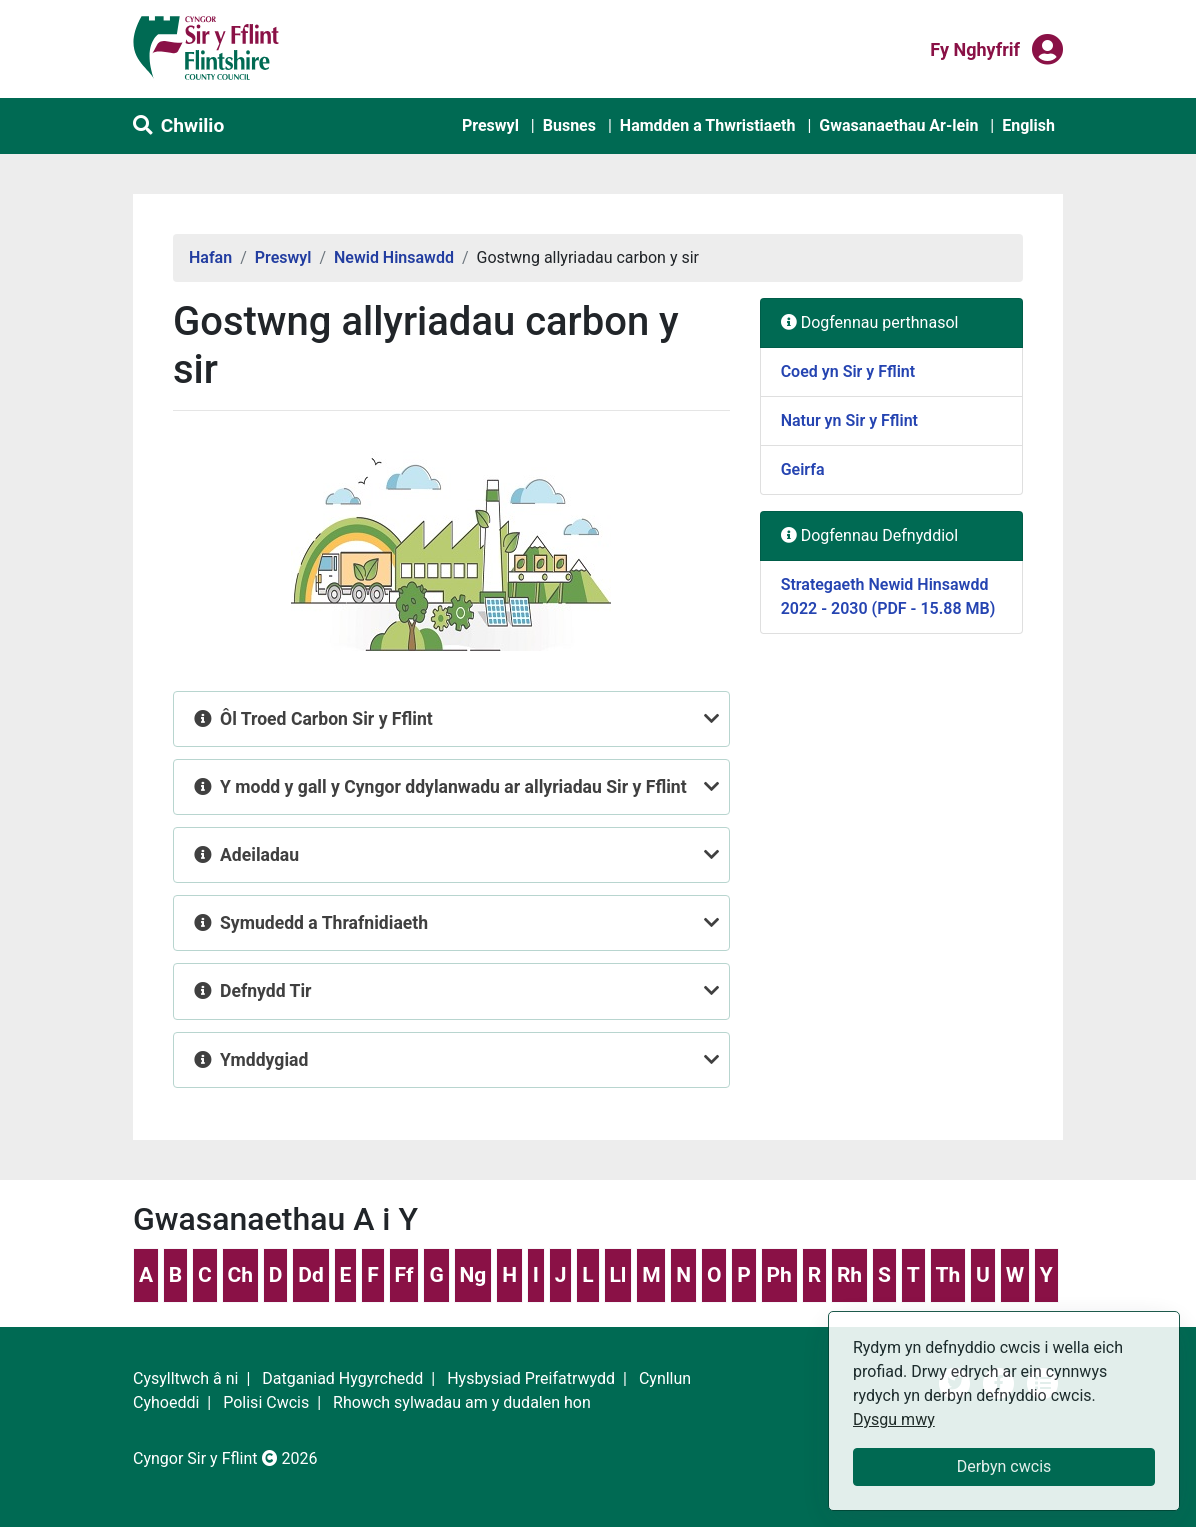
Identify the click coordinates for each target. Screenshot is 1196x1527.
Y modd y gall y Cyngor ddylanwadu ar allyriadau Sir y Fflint (455, 787)
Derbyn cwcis (1004, 1466)
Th (947, 1275)
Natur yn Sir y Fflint (849, 420)
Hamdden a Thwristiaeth (708, 125)
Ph (779, 1275)
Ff (404, 1275)
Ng (473, 1275)
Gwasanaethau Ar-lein (898, 125)
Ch (241, 1275)
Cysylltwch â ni (185, 1378)
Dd (310, 1275)
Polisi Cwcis (266, 1402)
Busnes (569, 125)
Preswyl (490, 125)
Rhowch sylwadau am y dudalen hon (462, 1402)
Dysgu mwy (894, 1419)
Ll (617, 1275)
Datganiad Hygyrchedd (342, 1378)
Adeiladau (262, 855)
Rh (849, 1275)
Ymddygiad (266, 1060)
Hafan (210, 257)
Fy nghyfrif (975, 48)
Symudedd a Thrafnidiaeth (326, 923)
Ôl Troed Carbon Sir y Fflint (328, 719)
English (1028, 125)
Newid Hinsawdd (394, 257)
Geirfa (803, 469)
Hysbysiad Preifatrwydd (531, 1378)
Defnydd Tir (268, 991)
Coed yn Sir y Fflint (848, 371)
